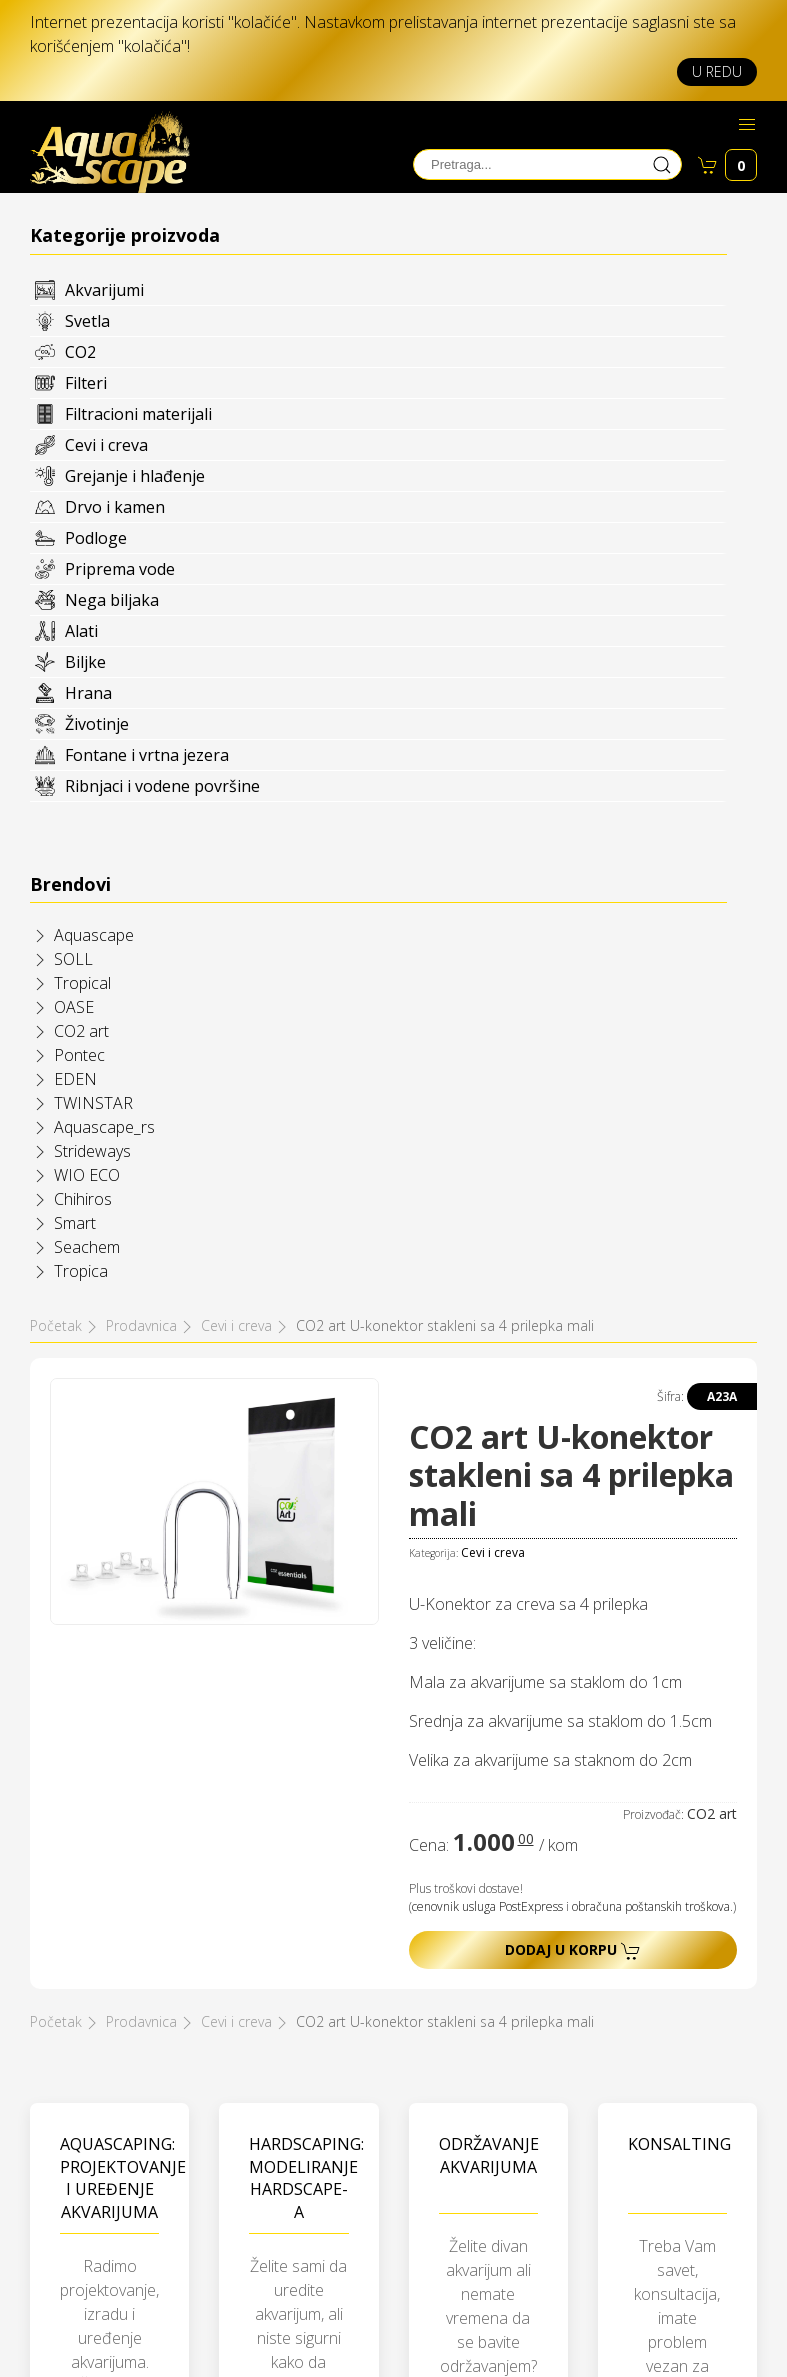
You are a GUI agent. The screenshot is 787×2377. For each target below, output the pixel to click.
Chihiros (83, 1199)
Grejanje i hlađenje (135, 476)
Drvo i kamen (115, 507)
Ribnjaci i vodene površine (162, 786)
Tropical (82, 983)
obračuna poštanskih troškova (651, 1906)
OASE (74, 1007)
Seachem (87, 1247)
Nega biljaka (112, 600)
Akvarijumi (104, 290)
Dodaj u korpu (573, 1950)
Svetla (87, 321)
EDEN (75, 1079)
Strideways (92, 1151)
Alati (81, 631)
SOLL (73, 959)
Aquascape (94, 935)
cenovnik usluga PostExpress (487, 1906)
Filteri (86, 383)
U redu (717, 71)
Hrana (88, 693)
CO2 (80, 352)
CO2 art (81, 1031)
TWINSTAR (93, 1103)
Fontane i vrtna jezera (147, 755)
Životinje (97, 724)
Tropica (81, 1271)
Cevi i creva (106, 445)
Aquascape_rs (104, 1127)
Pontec (79, 1055)
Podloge (96, 538)
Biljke (85, 662)
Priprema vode (120, 569)
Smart (75, 1223)
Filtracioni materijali (138, 414)
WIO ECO (87, 1175)
